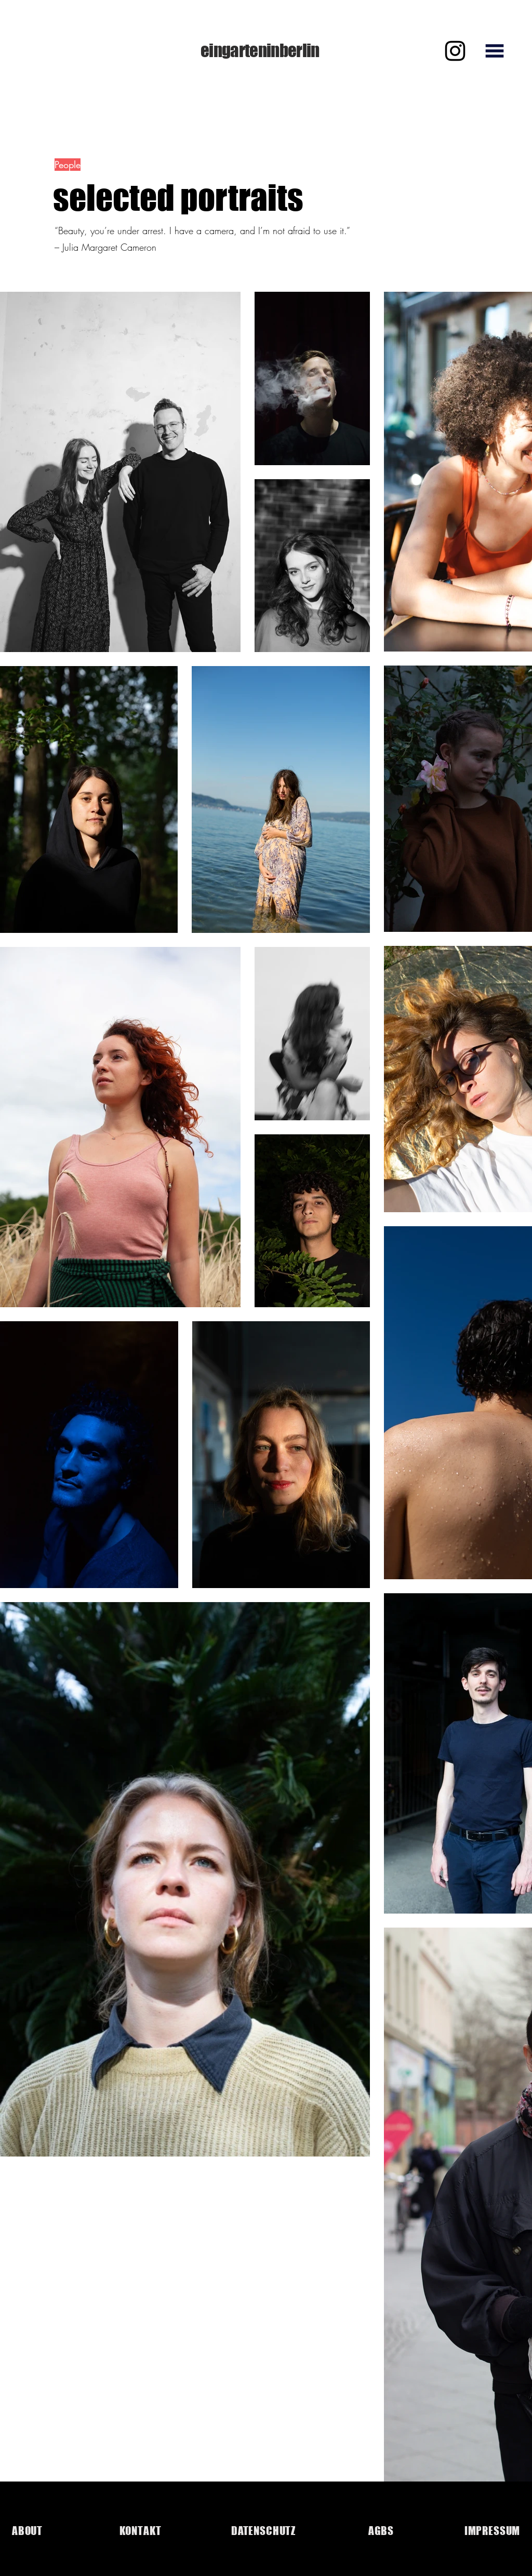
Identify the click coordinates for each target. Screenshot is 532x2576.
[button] (494, 50)
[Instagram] (455, 50)
